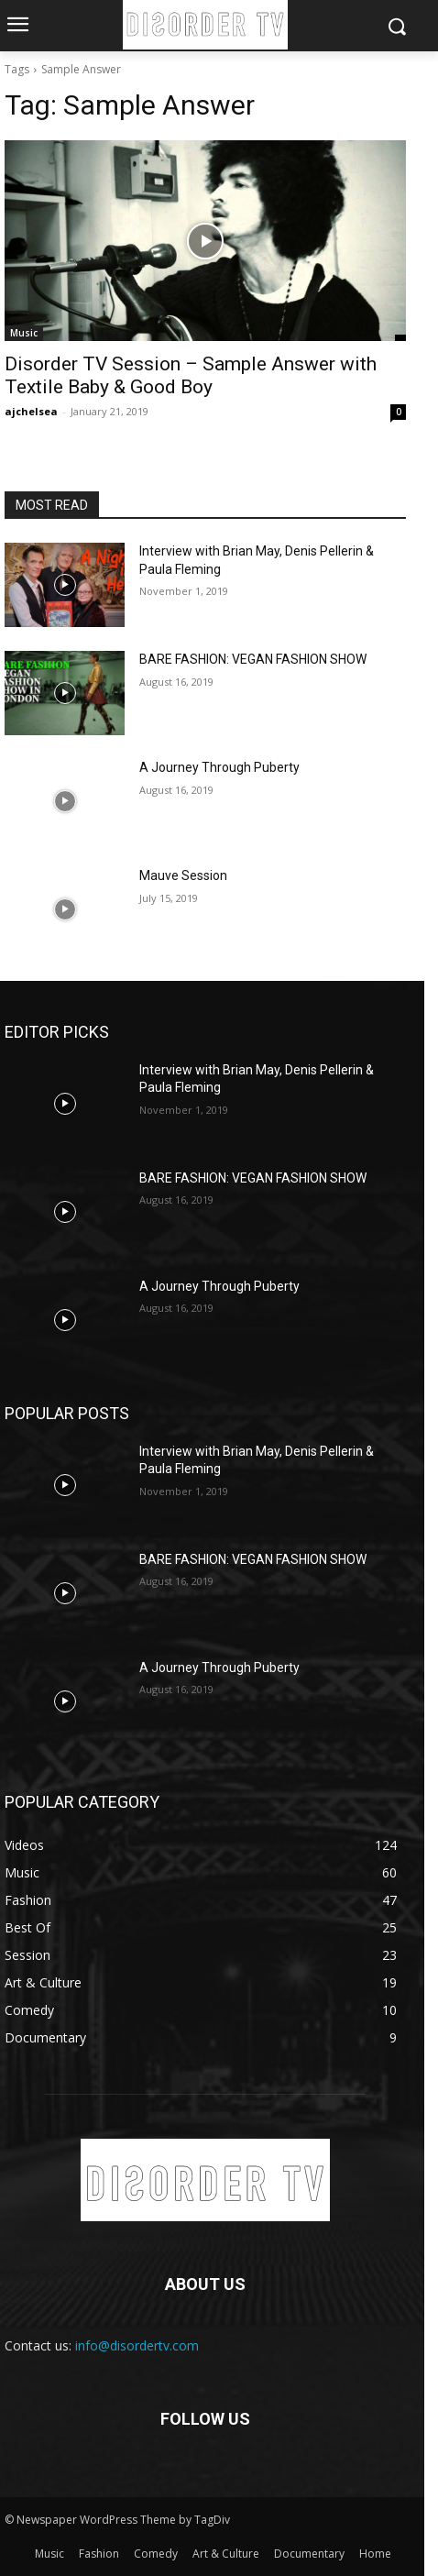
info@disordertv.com (137, 2345)
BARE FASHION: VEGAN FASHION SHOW (253, 659)
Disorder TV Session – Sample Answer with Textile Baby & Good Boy (191, 375)
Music (24, 332)
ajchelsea (31, 411)
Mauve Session (183, 875)
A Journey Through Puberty (219, 767)
